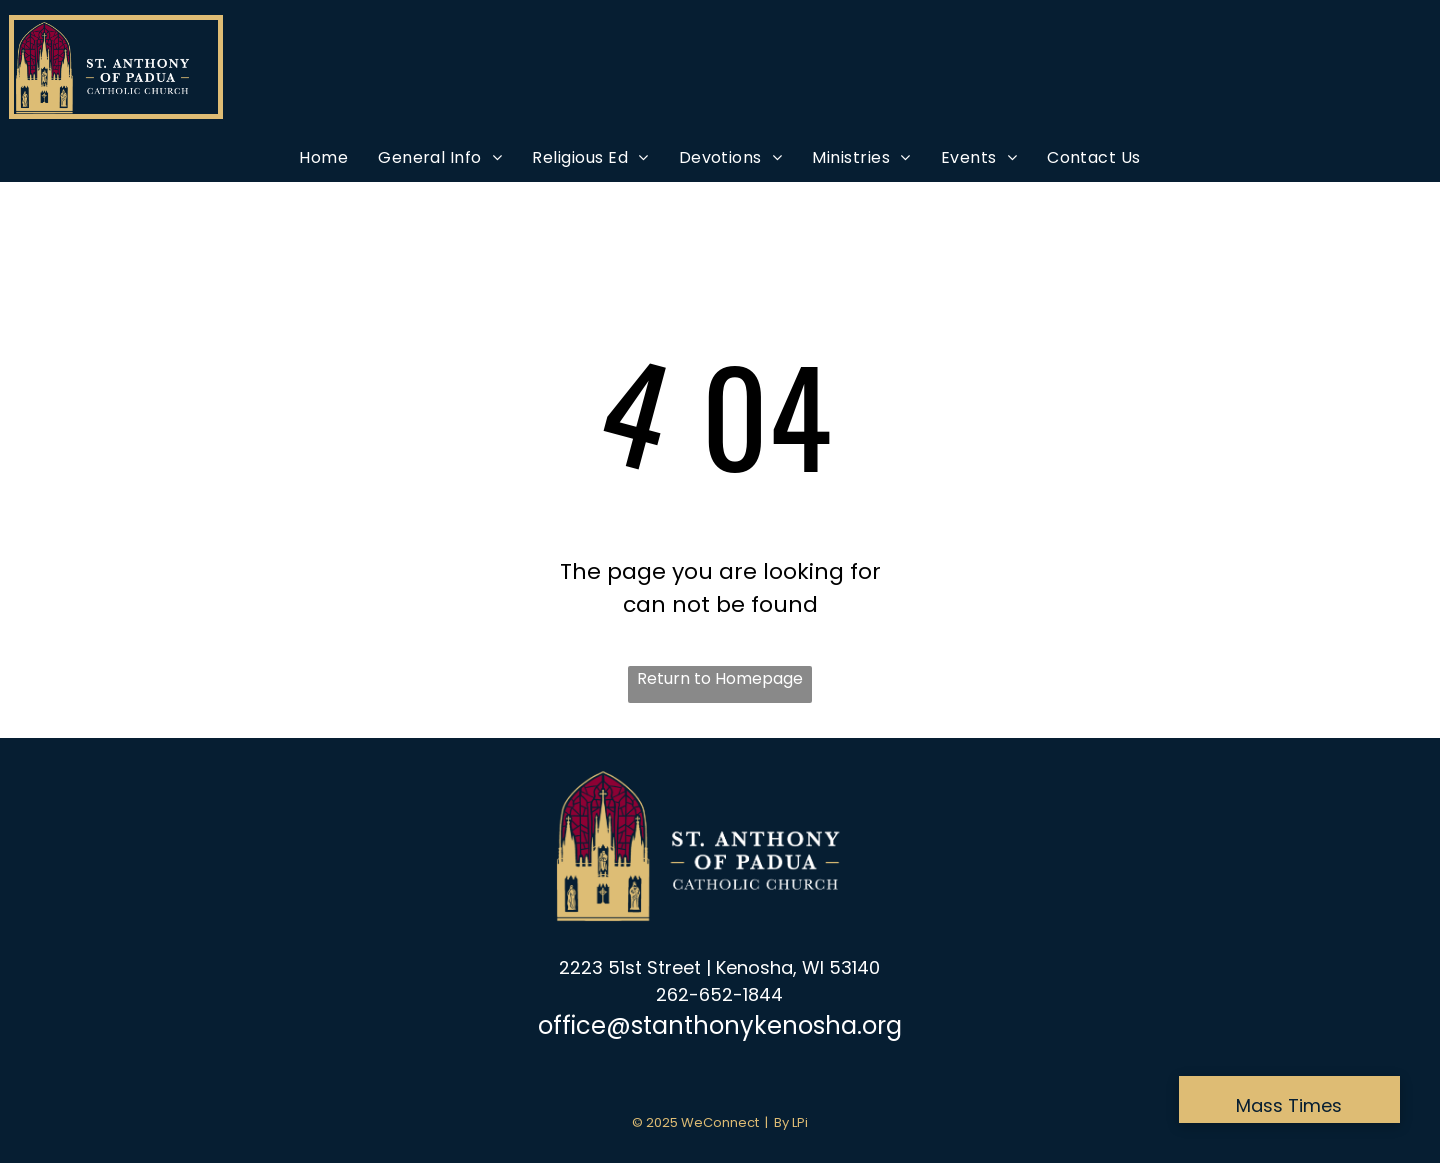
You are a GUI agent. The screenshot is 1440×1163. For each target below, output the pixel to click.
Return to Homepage (720, 678)
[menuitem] (323, 157)
